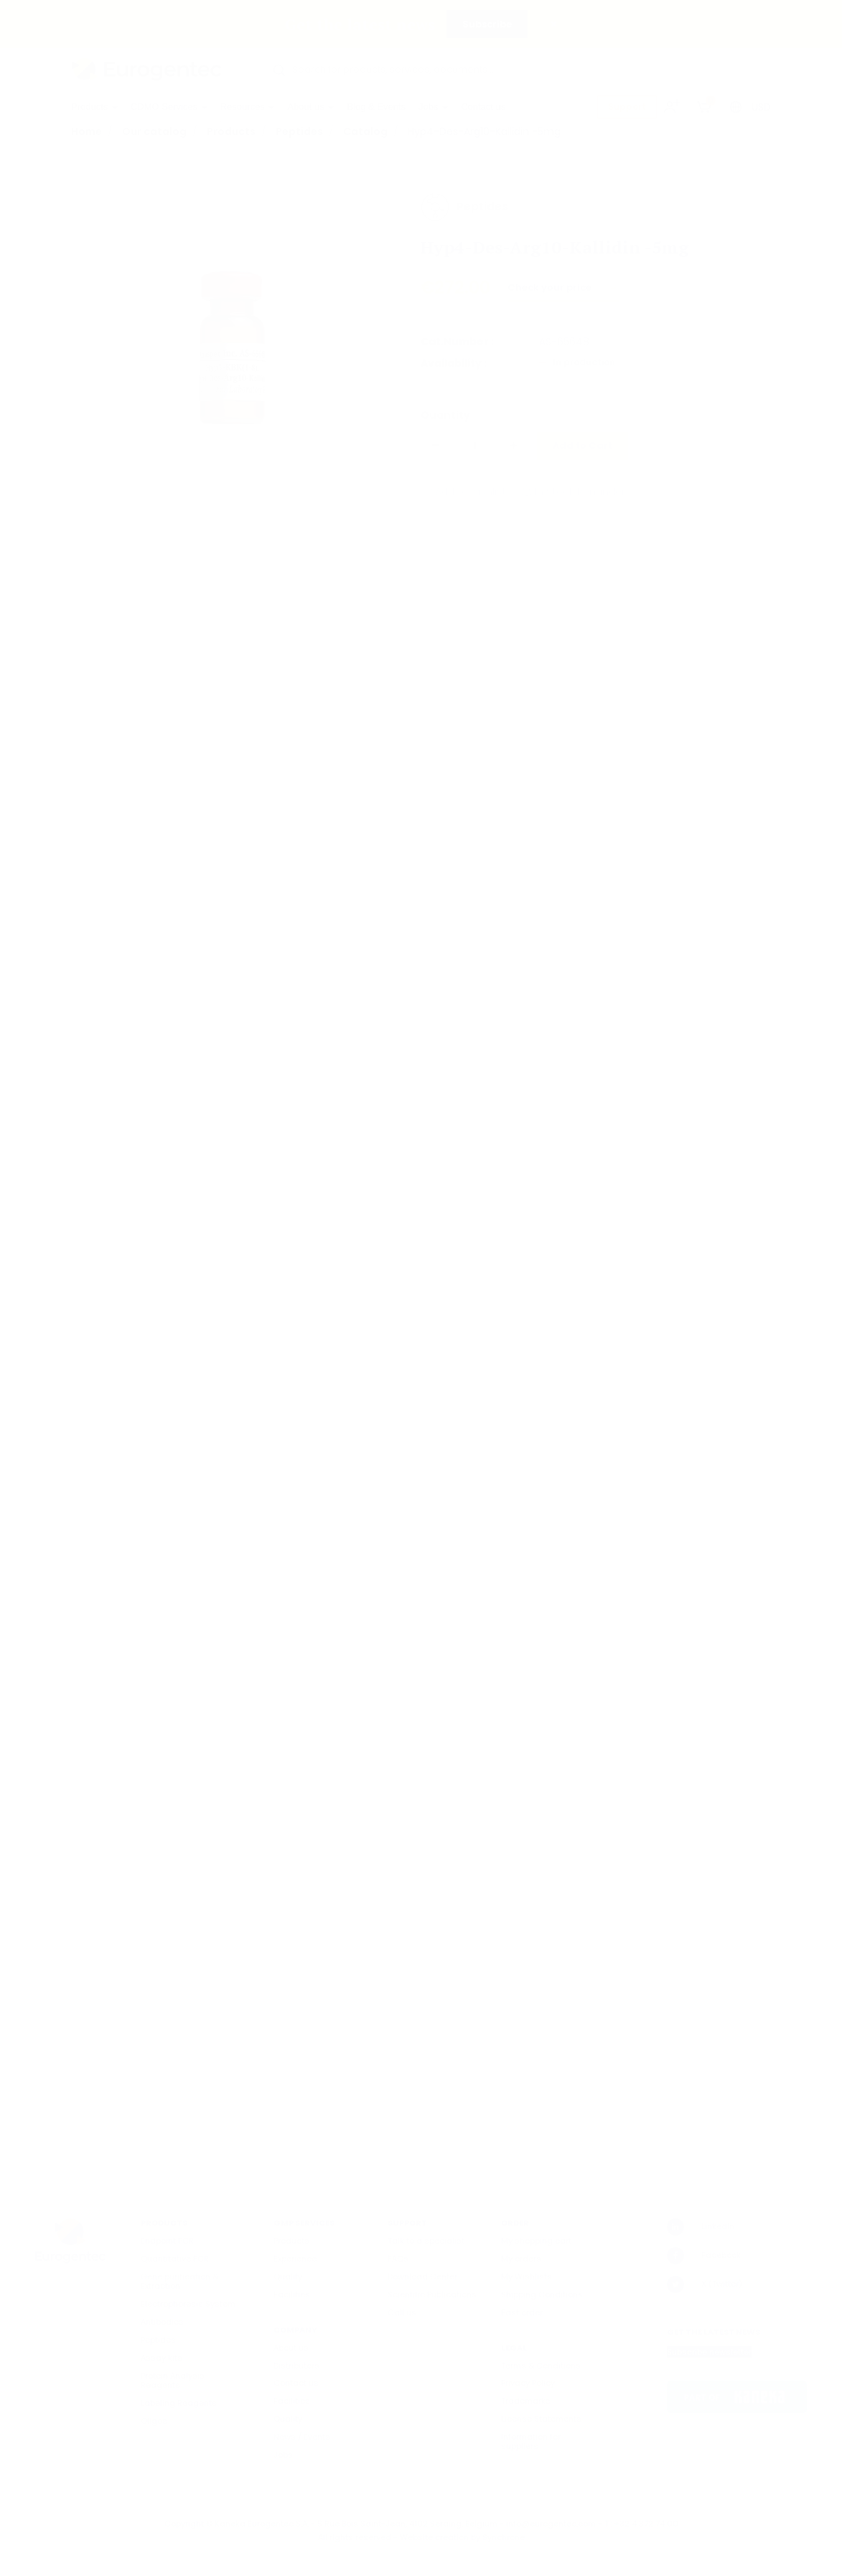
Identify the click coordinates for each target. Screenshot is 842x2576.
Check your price (550, 295)
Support (627, 107)
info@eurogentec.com (551, 2523)
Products (94, 106)
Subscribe (487, 24)
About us (310, 106)
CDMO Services (169, 106)
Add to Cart (582, 455)
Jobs (433, 106)
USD (761, 107)
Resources (247, 106)
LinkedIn (700, 2227)
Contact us (483, 106)
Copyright (184, 2523)
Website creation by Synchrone (462, 2537)
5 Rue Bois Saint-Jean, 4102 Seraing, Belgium (407, 2523)
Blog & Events (376, 106)
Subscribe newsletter (709, 2352)
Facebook (704, 2255)
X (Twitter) (704, 2284)
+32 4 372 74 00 (646, 2523)
